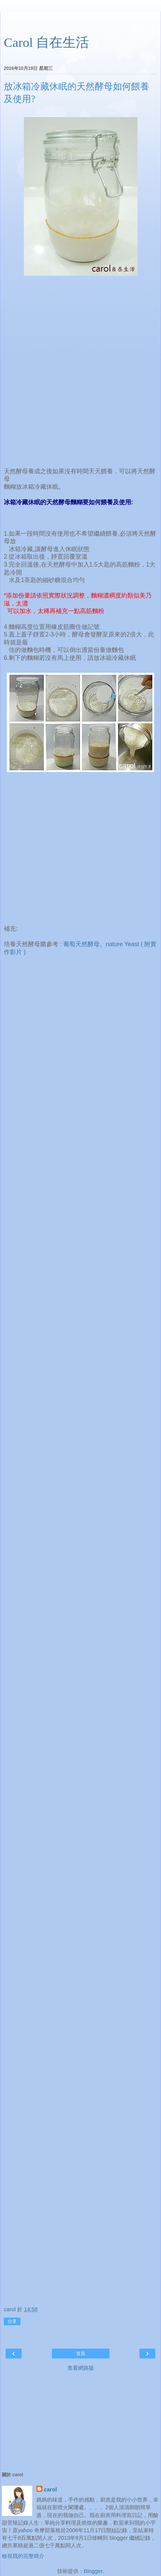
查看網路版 (80, 2368)
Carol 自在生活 (46, 42)
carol (50, 2489)
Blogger (93, 2571)
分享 (12, 2321)
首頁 (80, 2353)
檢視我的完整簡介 (23, 2556)
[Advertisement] (80, 20)
